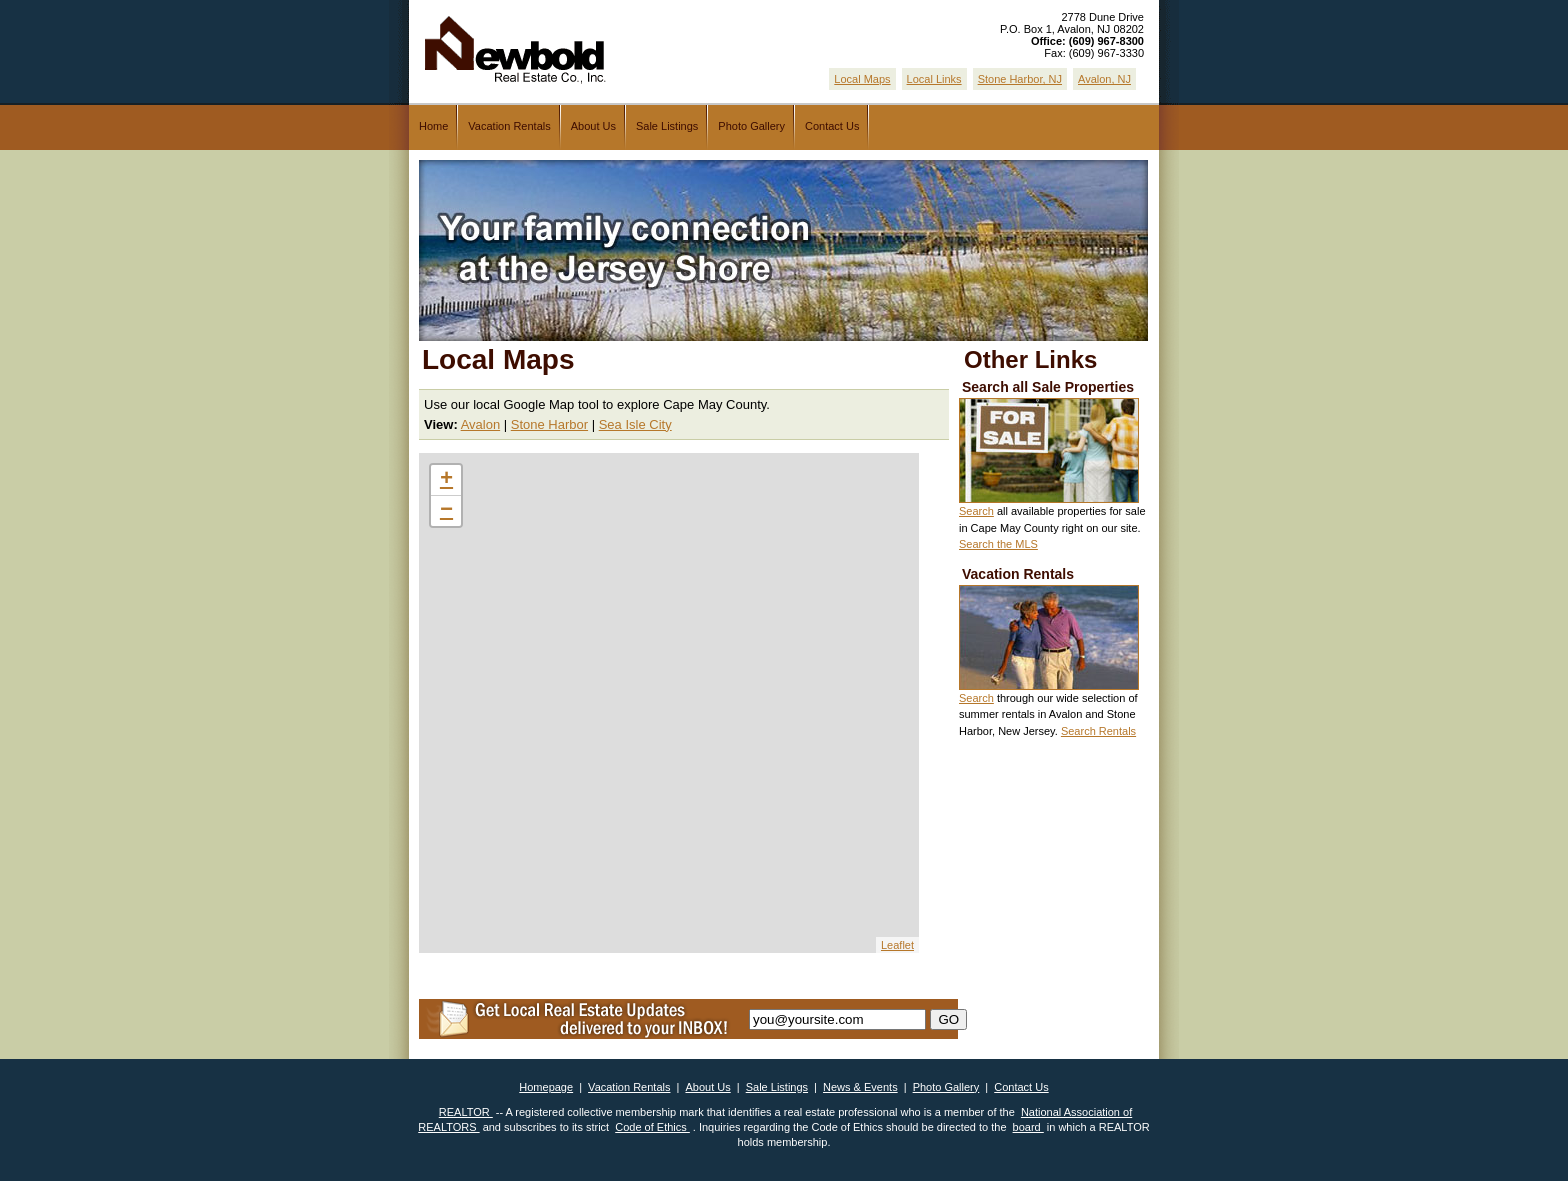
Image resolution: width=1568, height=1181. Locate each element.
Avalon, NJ (1104, 79)
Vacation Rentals (509, 126)
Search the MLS (998, 544)
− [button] (446, 511)
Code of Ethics (652, 1127)
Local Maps (862, 79)
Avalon (481, 424)
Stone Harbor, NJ (1020, 79)
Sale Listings (667, 126)
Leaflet (897, 945)
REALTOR (466, 1112)
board (1028, 1127)
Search (976, 511)
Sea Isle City (635, 424)
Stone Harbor (549, 424)
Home (433, 126)
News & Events (860, 1087)
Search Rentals (1098, 731)
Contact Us (832, 126)
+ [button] (446, 480)
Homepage (546, 1087)
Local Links (934, 79)
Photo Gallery (751, 126)
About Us (593, 126)
